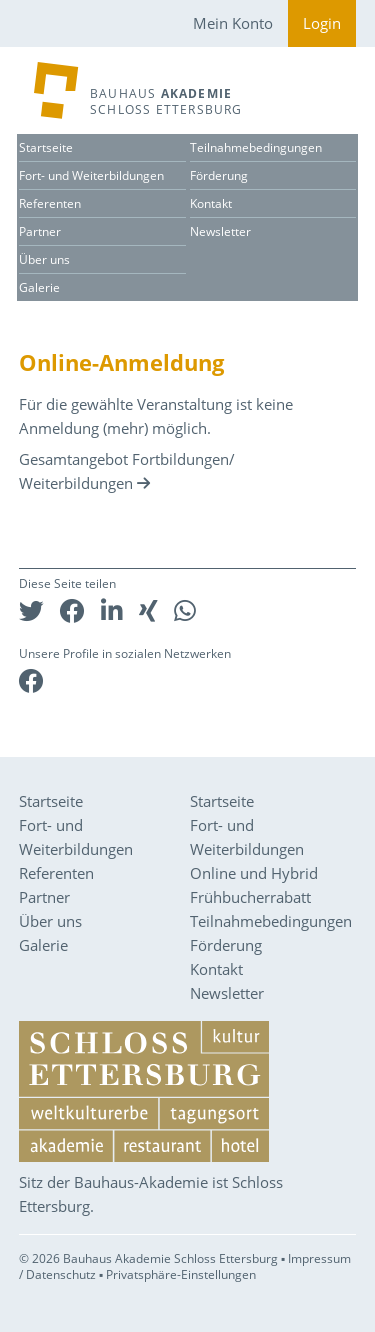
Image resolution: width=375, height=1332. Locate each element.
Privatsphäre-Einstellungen (181, 1274)
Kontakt (211, 203)
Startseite (46, 147)
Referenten (50, 203)
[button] (31, 610)
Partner (40, 231)
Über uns (44, 259)
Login (322, 23)
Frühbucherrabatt (250, 897)
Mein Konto (233, 23)
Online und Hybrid (254, 873)
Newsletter (220, 231)
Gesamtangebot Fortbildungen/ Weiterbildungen (127, 471)
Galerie (39, 287)
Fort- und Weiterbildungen (91, 175)
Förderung (219, 175)
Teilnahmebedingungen (256, 147)
